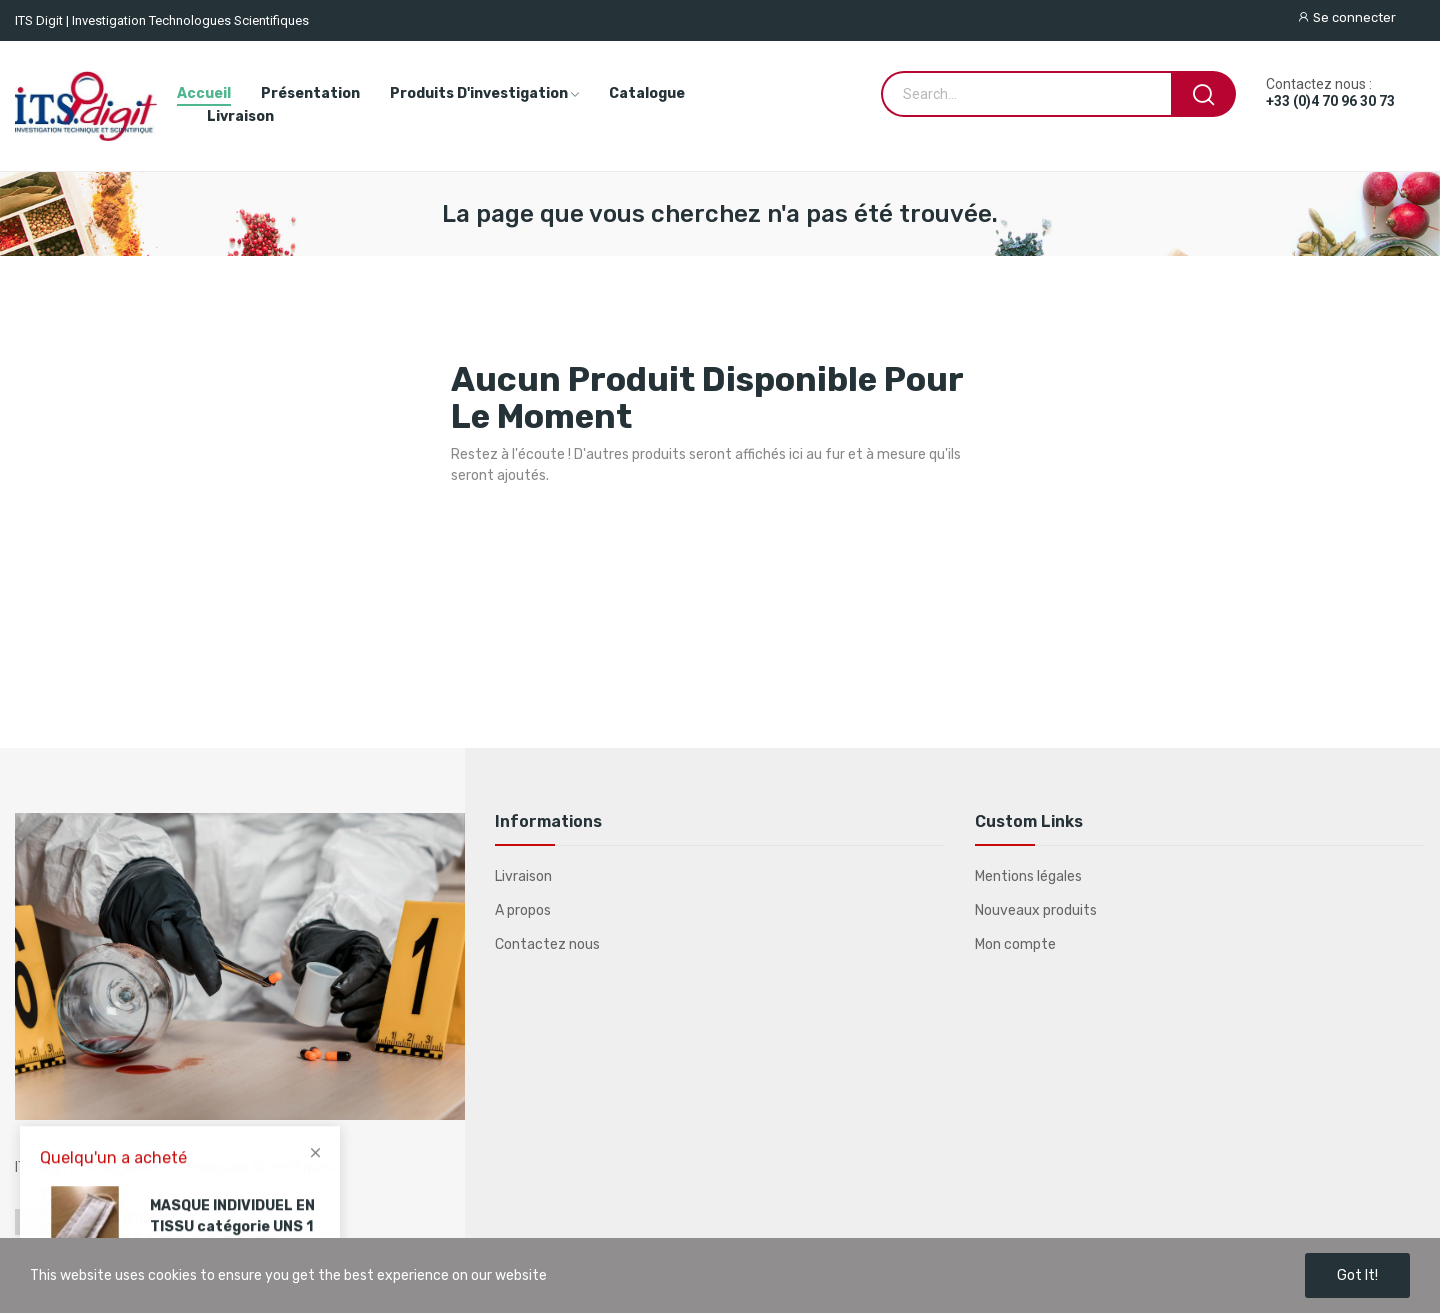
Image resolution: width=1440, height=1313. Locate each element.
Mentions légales (1028, 876)
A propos (523, 910)
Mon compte (1015, 944)
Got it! (1357, 1275)
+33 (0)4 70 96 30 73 (1330, 101)
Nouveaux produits (1036, 910)
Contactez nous (547, 944)
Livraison (523, 876)
